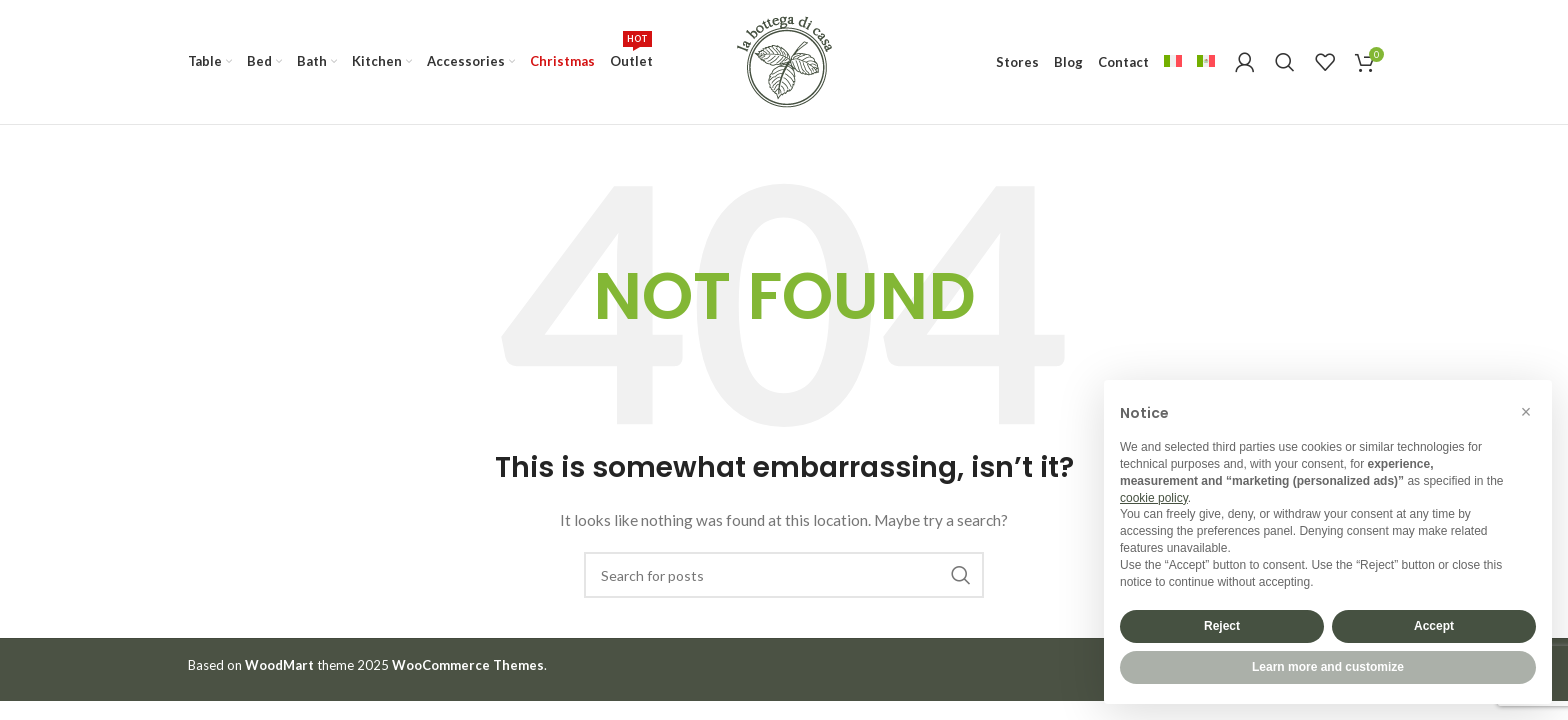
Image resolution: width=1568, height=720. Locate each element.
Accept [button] (1434, 626)
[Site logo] (784, 60)
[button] (1526, 412)
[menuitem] (1173, 62)
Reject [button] (1222, 626)
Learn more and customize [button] (1328, 667)
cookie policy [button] (1154, 498)
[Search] (1285, 62)
